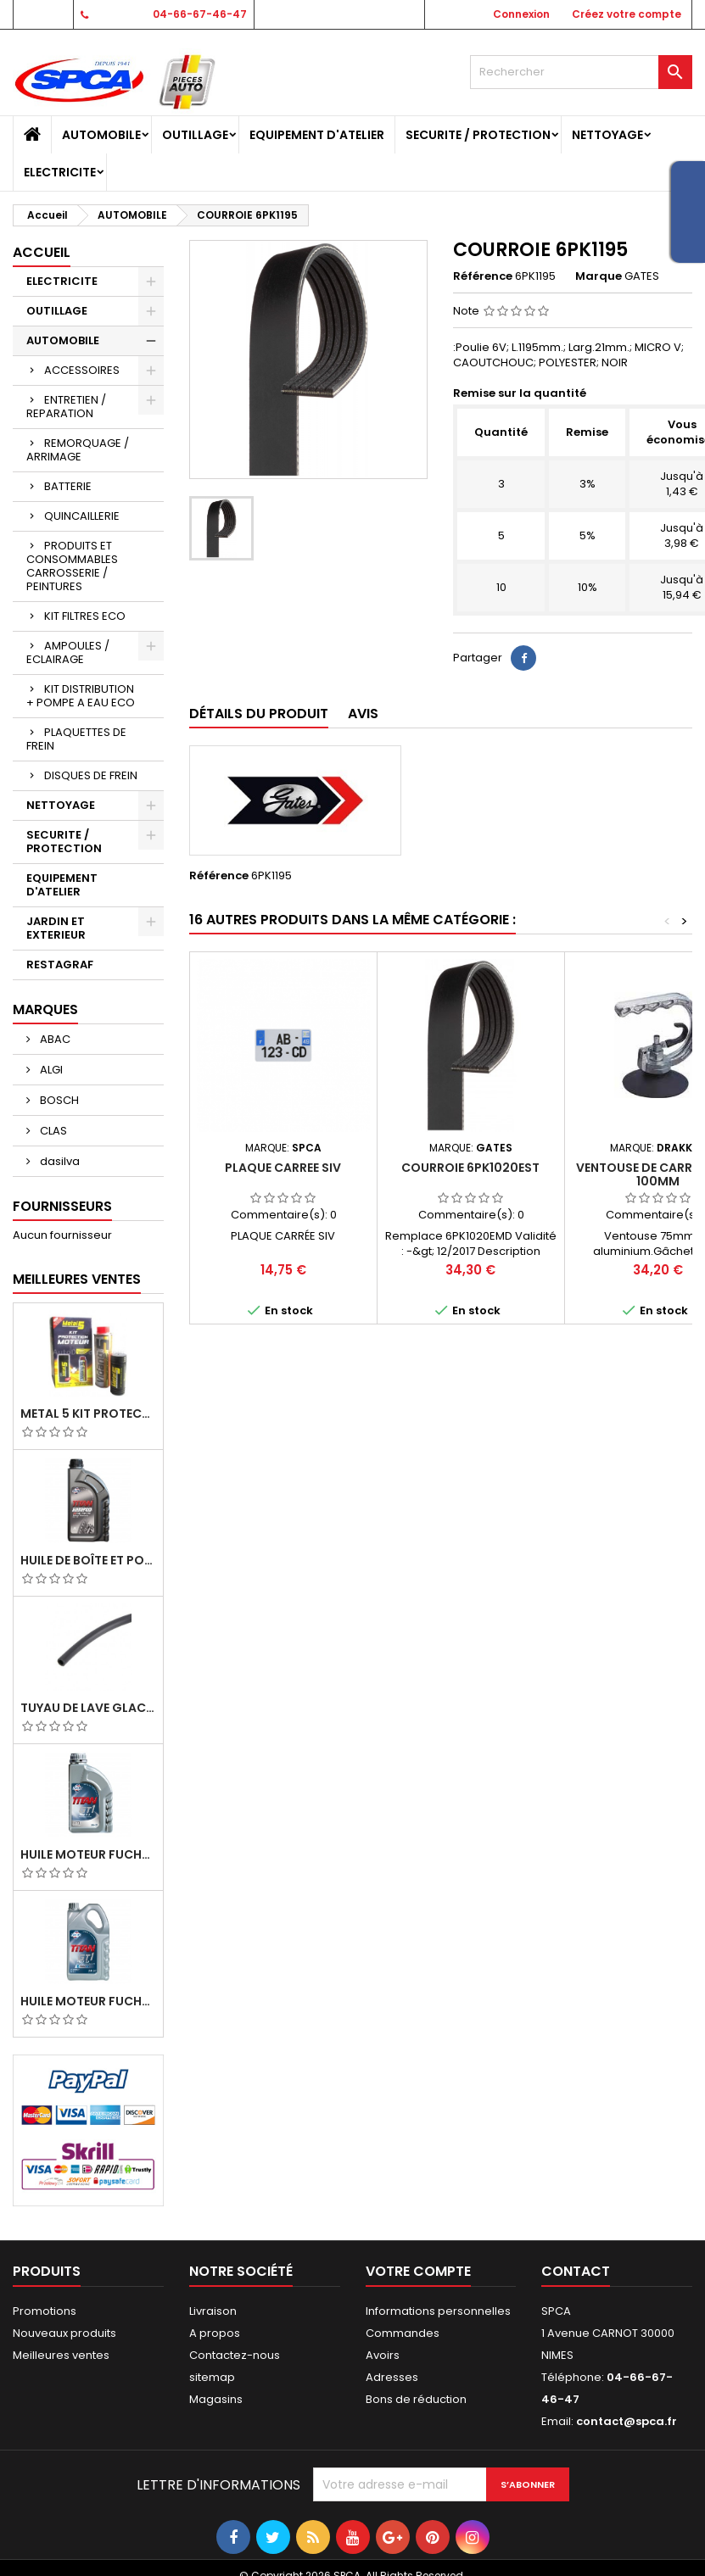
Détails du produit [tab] (258, 713)
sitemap (212, 2377)
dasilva (58, 1161)
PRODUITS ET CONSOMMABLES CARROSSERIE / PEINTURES (72, 566)
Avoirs (383, 2355)
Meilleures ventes (61, 2355)
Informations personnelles (438, 2311)
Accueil (41, 252)
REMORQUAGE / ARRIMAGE (77, 450)
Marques (45, 1009)
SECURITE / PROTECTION (478, 134)
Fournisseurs (62, 1206)
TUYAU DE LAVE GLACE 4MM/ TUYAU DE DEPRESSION (88, 1708)
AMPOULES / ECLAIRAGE (67, 652)
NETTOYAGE (607, 134)
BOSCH (58, 1100)
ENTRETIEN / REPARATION (66, 406)
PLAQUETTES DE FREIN (76, 739)
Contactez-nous (234, 2355)
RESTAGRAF (59, 964)
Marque (598, 276)
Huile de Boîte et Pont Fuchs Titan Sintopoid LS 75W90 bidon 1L (88, 1560)
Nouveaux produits (64, 2333)
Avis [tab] (363, 713)
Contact (42, 14)
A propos (214, 2333)
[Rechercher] (581, 72)
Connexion (521, 14)
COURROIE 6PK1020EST (470, 1167)
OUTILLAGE (195, 134)
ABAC (53, 1039)
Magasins (216, 2399)
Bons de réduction (416, 2399)
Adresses (392, 2377)
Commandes (402, 2333)
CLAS (52, 1131)
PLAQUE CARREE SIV (283, 1167)
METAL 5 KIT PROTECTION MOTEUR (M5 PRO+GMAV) (88, 1413)
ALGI (50, 1070)
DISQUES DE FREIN (90, 775)
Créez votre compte (626, 14)
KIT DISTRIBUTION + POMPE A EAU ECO (80, 696)
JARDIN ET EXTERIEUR (56, 928)
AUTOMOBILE (101, 134)
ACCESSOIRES (82, 370)
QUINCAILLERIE (82, 516)
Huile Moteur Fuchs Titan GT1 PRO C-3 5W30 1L (88, 1854)
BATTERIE (68, 486)
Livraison (213, 2311)
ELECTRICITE (60, 172)
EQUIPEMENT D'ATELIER (316, 134)
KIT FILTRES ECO (85, 616)
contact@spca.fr (626, 2421)
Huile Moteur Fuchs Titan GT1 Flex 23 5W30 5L (88, 2001)
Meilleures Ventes (77, 1279)
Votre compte (418, 2271)
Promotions (44, 2311)
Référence (482, 276)
